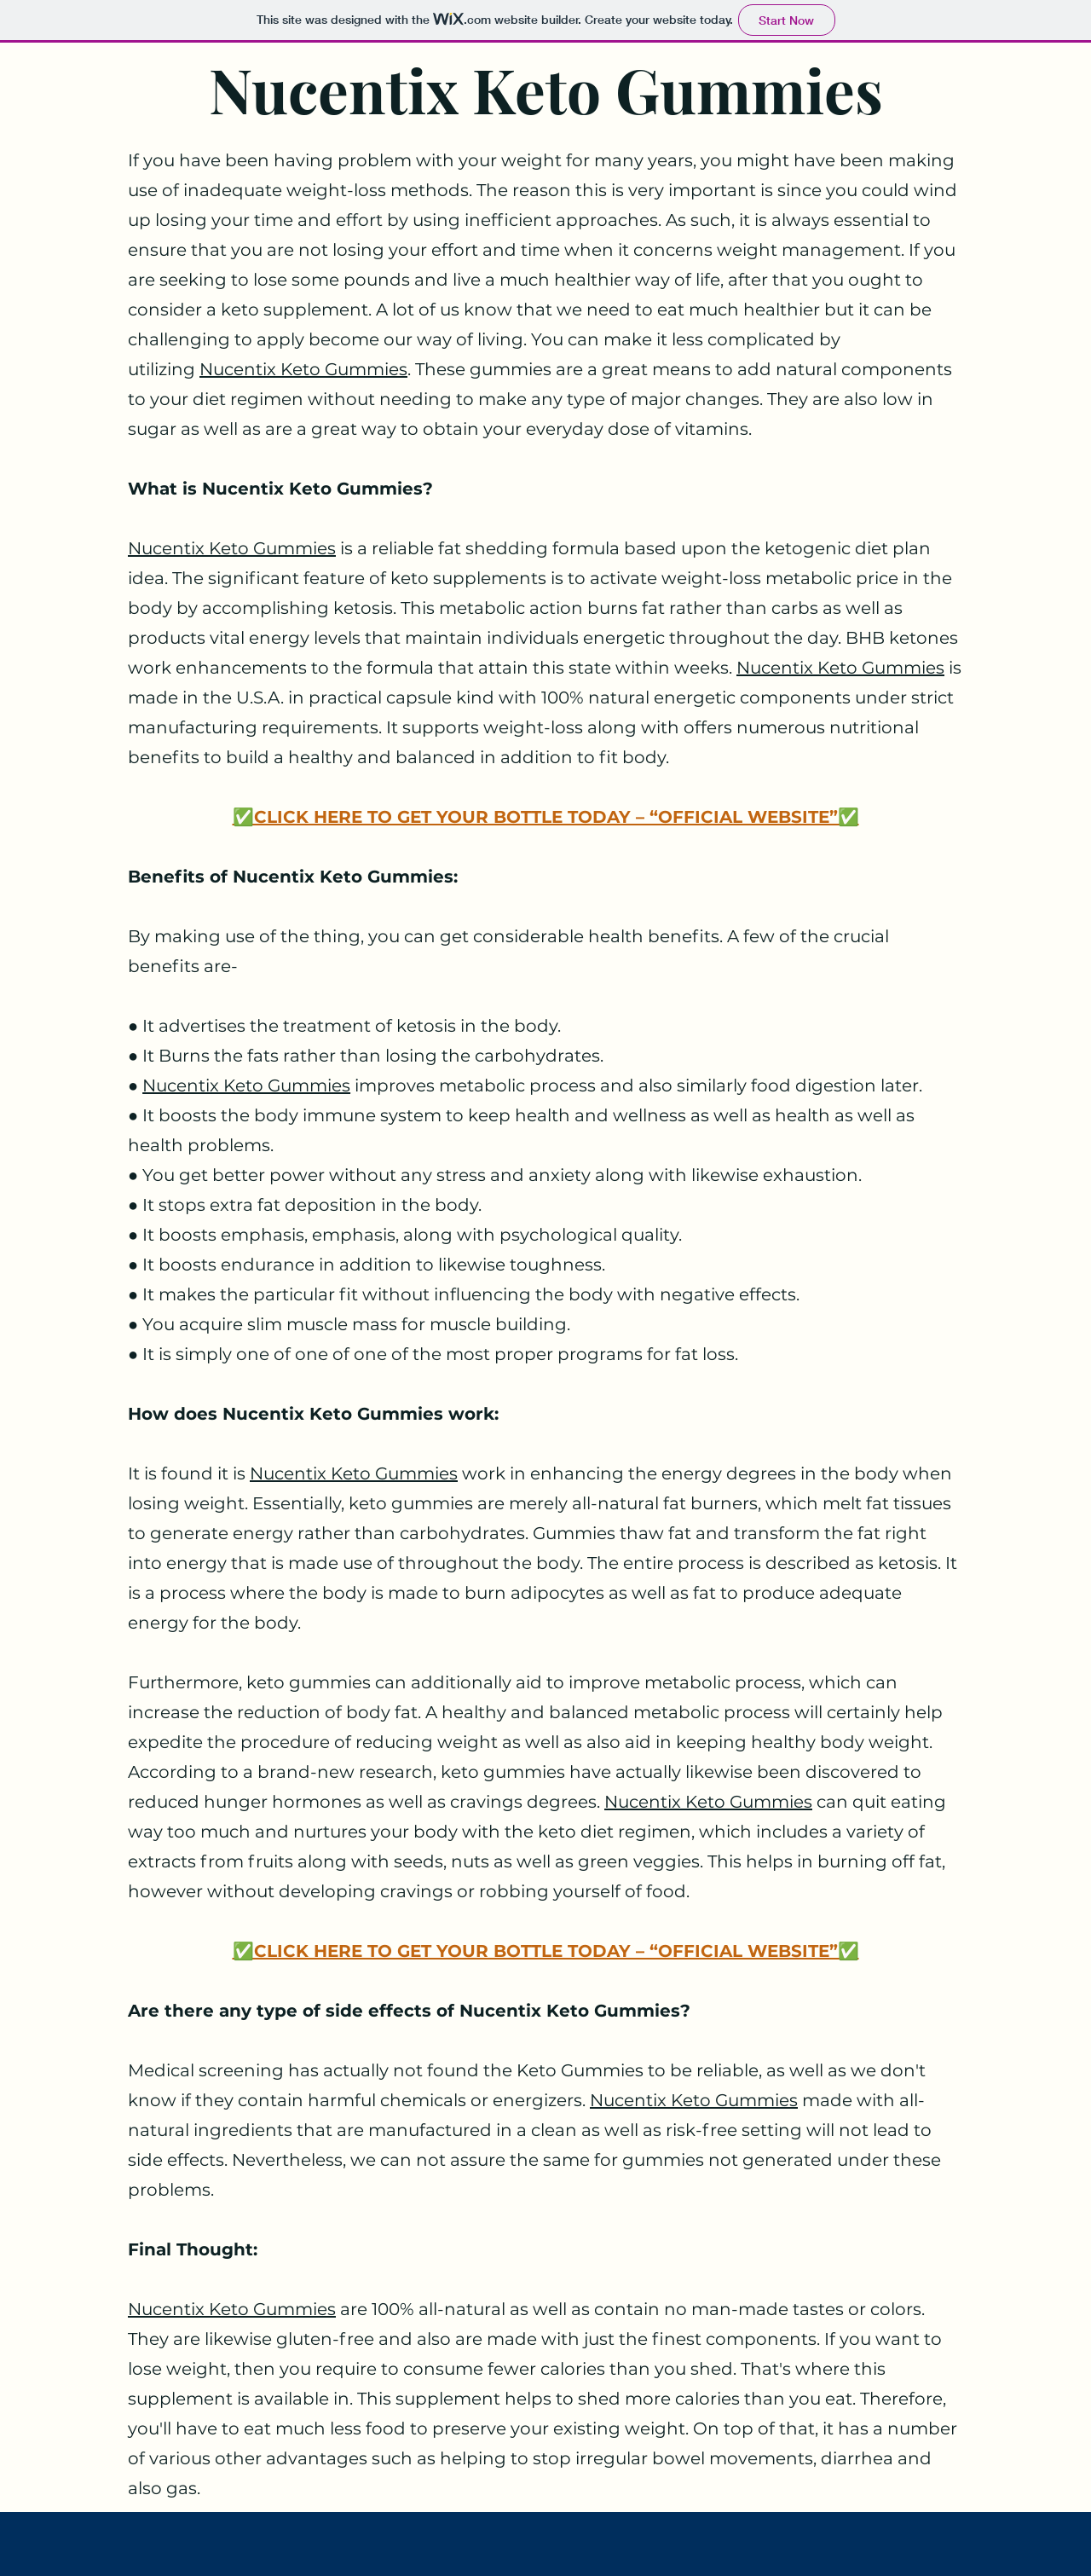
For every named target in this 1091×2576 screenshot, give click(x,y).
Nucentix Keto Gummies (303, 369)
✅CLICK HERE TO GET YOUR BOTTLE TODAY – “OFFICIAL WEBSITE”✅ (546, 817)
